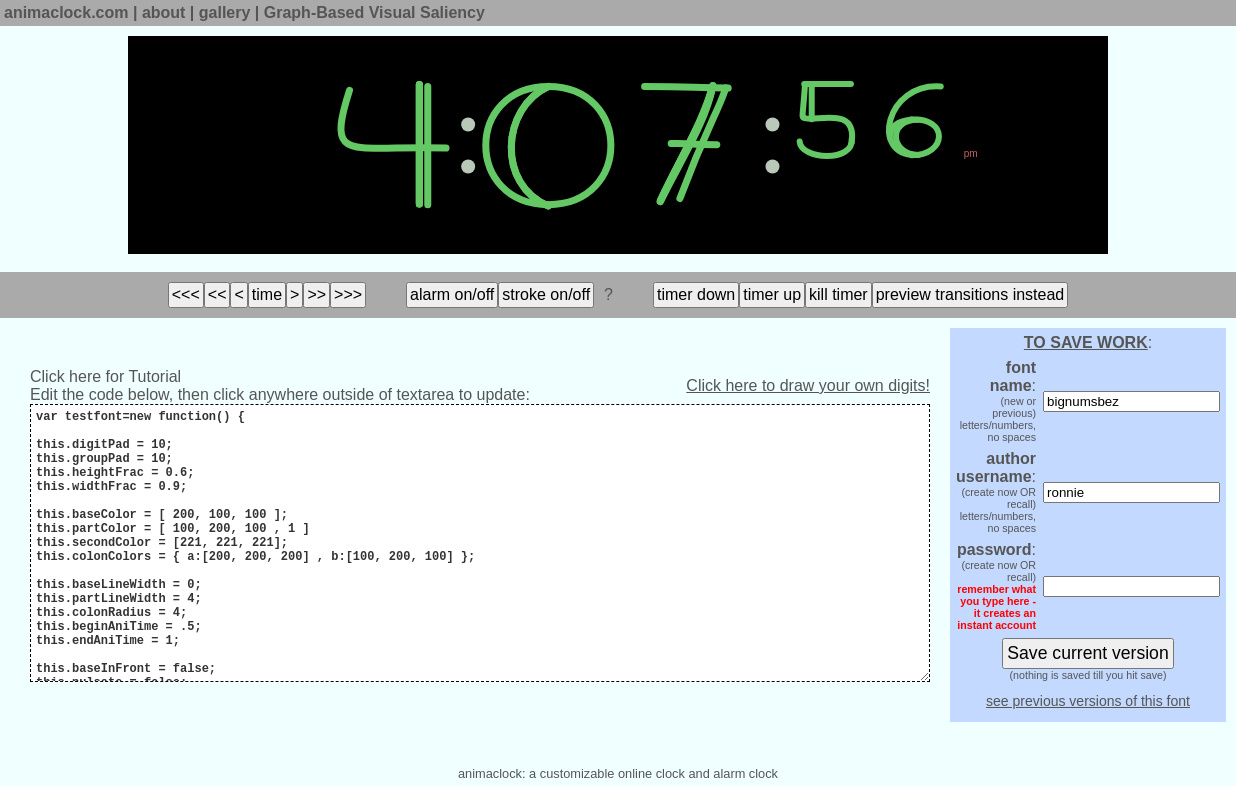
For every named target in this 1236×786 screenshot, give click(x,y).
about (164, 12)
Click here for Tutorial (105, 376)
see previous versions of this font (1088, 701)
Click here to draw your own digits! (808, 385)
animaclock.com (66, 12)
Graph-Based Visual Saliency (374, 12)
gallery (225, 12)
